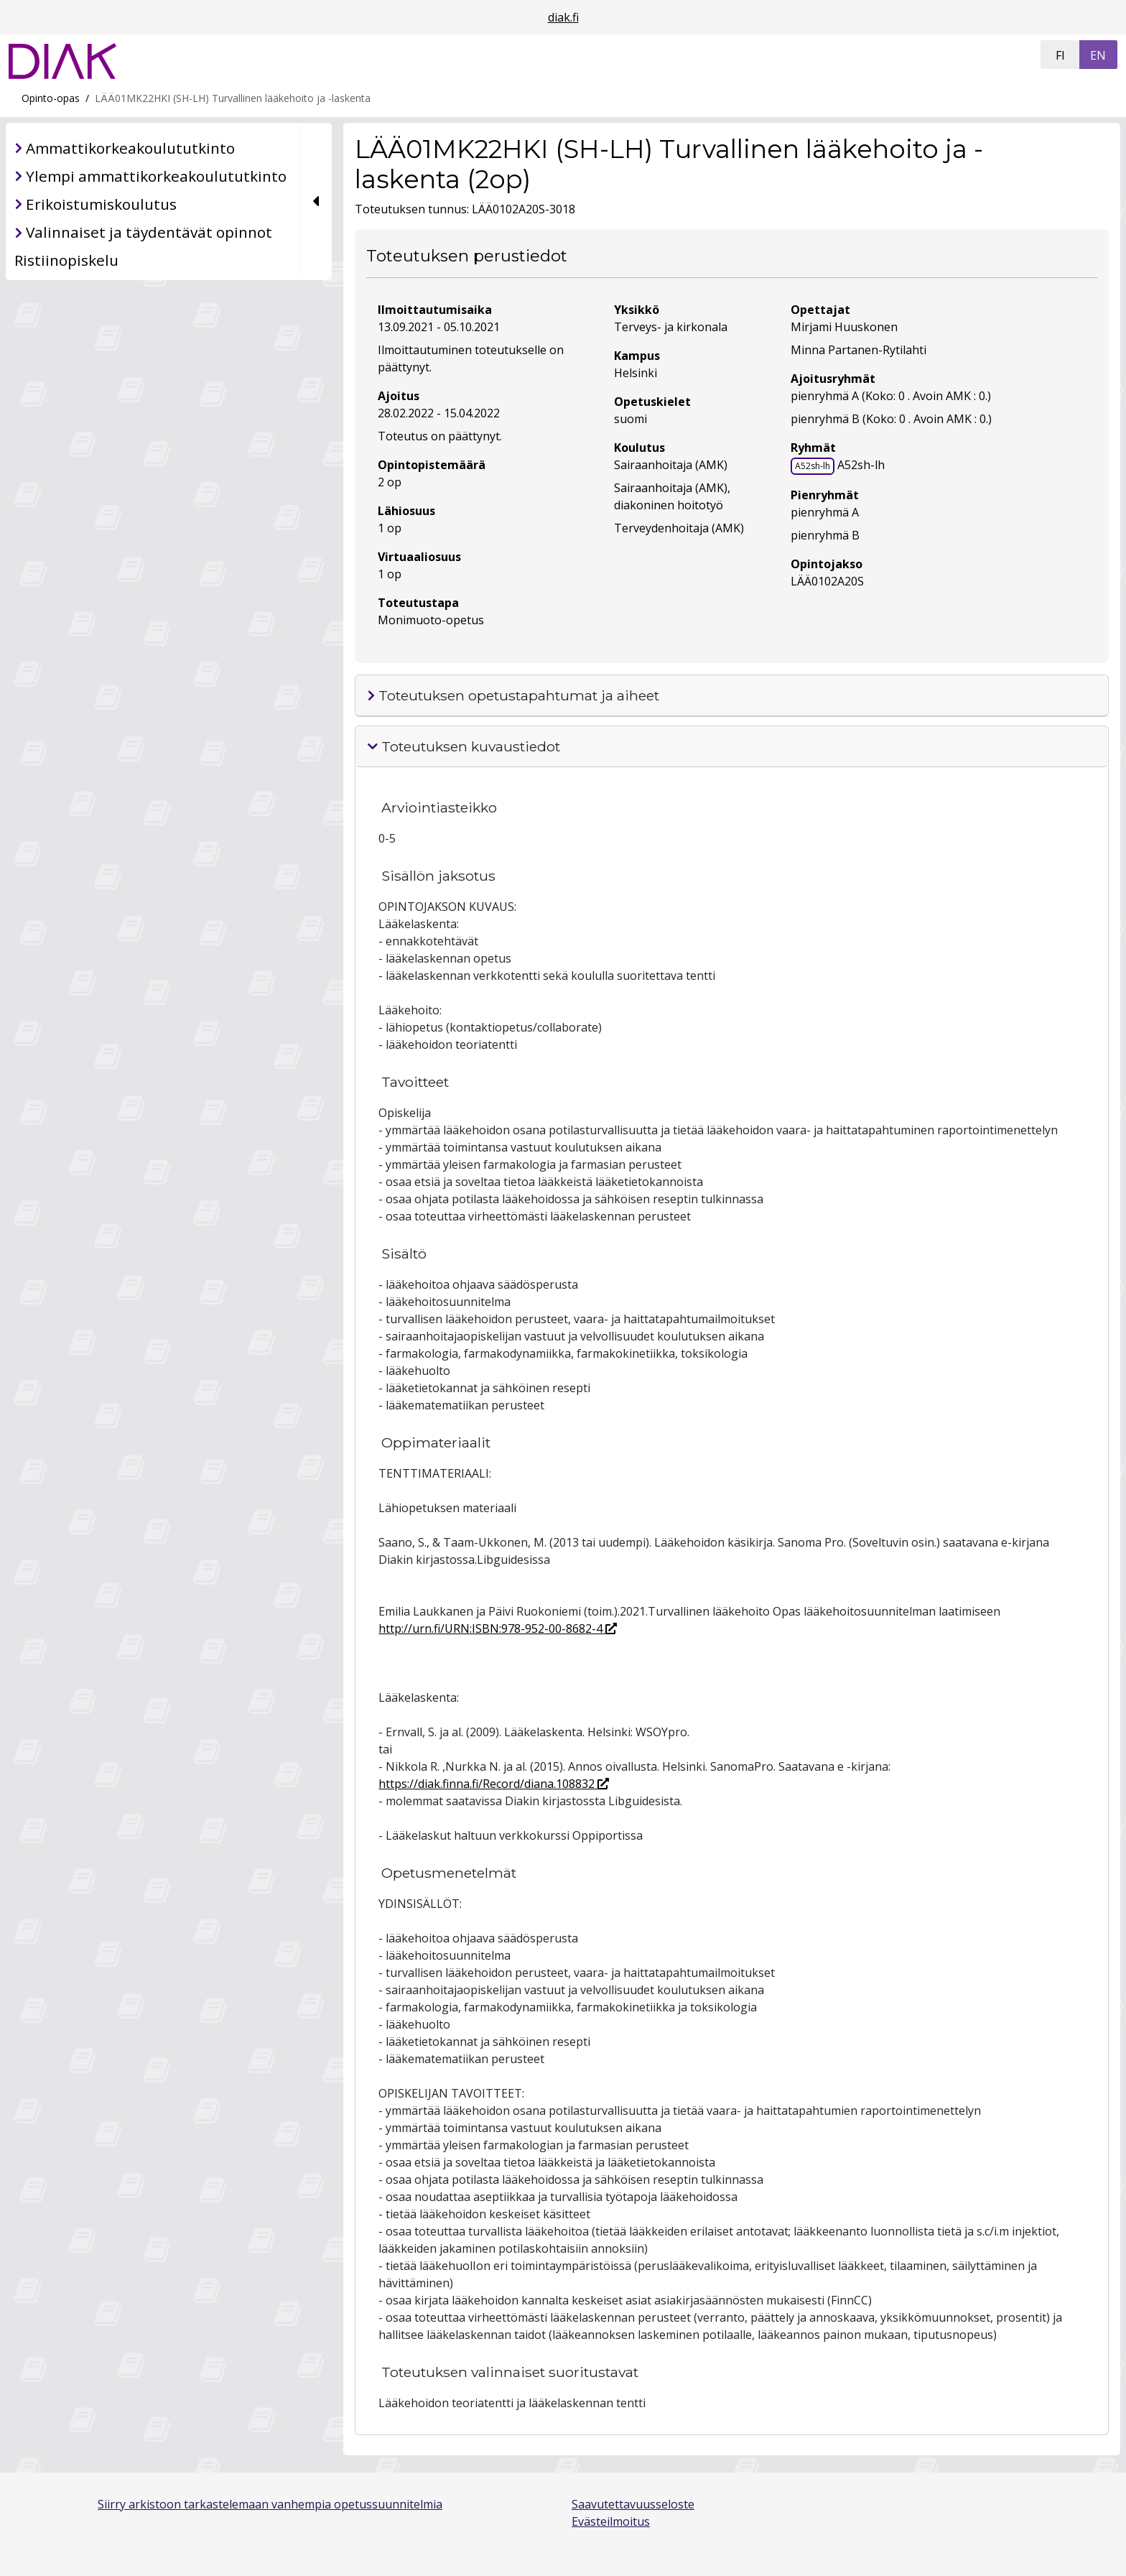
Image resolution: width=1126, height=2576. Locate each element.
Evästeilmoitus (611, 2521)
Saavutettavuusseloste (633, 2504)
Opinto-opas (51, 98)
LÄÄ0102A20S (827, 581)
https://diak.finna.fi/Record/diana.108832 (493, 1784)
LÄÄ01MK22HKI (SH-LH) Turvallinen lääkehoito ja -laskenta (233, 98)
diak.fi (563, 17)
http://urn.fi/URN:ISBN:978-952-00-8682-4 (497, 1628)
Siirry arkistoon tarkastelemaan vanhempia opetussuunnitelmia (270, 2504)
